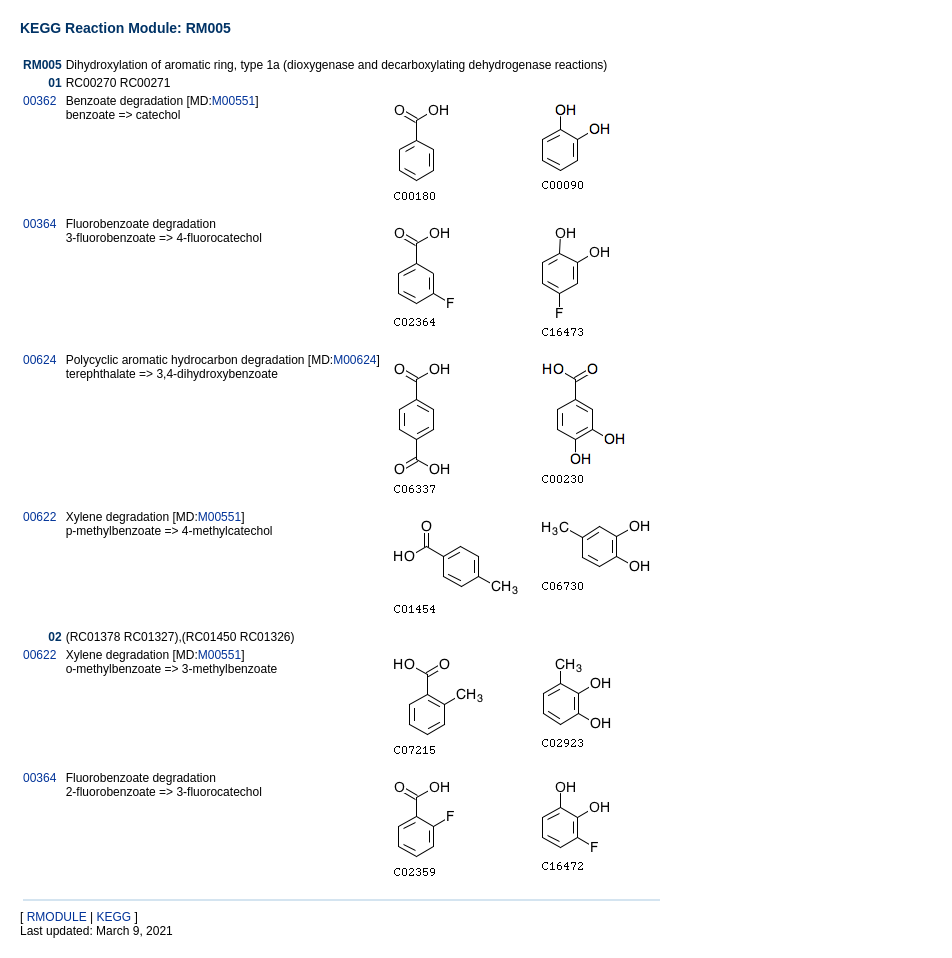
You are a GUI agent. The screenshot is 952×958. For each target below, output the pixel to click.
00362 (39, 101)
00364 (39, 224)
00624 (39, 360)
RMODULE (57, 917)
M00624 (354, 360)
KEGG (113, 917)
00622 (39, 517)
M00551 (233, 101)
